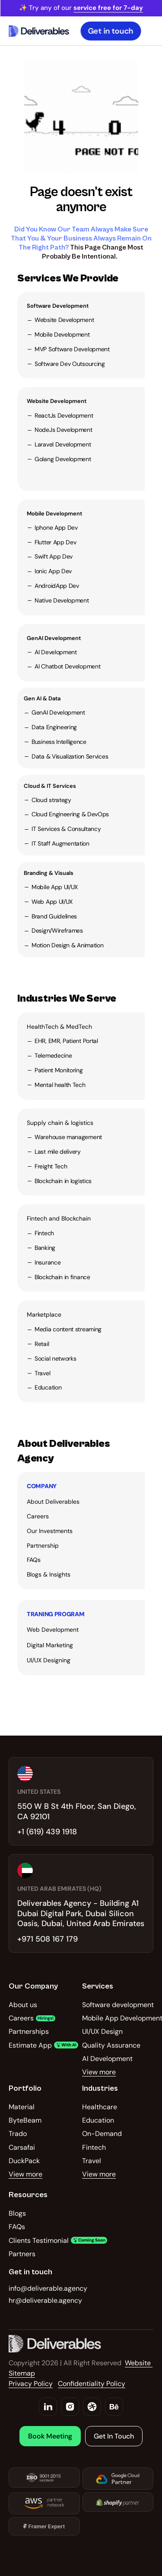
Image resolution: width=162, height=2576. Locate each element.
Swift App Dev (54, 556)
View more (99, 2071)
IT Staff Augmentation (60, 843)
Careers (38, 1516)
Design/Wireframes (57, 930)
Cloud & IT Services (50, 786)
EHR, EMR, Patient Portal (66, 1041)
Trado (18, 2133)
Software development (118, 2004)
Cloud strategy (51, 800)
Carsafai (22, 2147)
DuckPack (24, 2160)
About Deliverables (53, 1501)
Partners (22, 2253)
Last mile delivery (58, 1151)
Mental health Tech (60, 1085)
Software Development (58, 305)
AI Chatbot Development (67, 666)
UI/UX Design (102, 2031)
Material (22, 2106)
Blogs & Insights (48, 1574)
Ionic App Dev (53, 571)
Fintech (44, 1233)
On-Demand (102, 2133)
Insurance (47, 1262)
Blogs (17, 2213)
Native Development (62, 600)
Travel (42, 1373)
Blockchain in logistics (63, 1181)
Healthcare (99, 2106)
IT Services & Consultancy (66, 829)
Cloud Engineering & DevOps (70, 814)
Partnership (43, 1545)
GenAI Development (54, 638)
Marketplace (44, 1314)
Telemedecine (53, 1055)
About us (23, 2004)
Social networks (55, 1358)
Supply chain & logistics (60, 1123)
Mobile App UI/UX (55, 887)
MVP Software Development (72, 349)
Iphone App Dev (56, 527)
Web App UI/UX (52, 902)
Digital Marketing (50, 1645)
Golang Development (63, 459)
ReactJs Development (64, 415)
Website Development (64, 320)
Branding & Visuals (48, 873)
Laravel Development (63, 444)
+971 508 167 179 (47, 1939)
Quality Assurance (111, 2045)
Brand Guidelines (54, 916)
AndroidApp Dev (57, 586)
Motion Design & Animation (68, 945)
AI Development (56, 652)
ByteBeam (25, 2120)
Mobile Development (62, 334)
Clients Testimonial (39, 2240)
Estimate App (30, 2045)
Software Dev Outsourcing (70, 364)
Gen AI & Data (42, 698)
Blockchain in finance (62, 1277)
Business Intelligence (59, 742)
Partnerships (29, 2031)
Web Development (53, 1629)
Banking (45, 1248)
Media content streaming (68, 1329)
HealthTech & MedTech (59, 1026)
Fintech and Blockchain (59, 1218)
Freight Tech (51, 1166)
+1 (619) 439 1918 (47, 1832)
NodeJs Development (63, 430)
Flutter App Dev (55, 542)
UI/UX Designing (48, 1660)
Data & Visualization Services (70, 756)
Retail (42, 1344)
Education (48, 1387)
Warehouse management (68, 1137)
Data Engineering (54, 727)
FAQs (34, 1560)
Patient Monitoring (59, 1070)
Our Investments (50, 1531)
